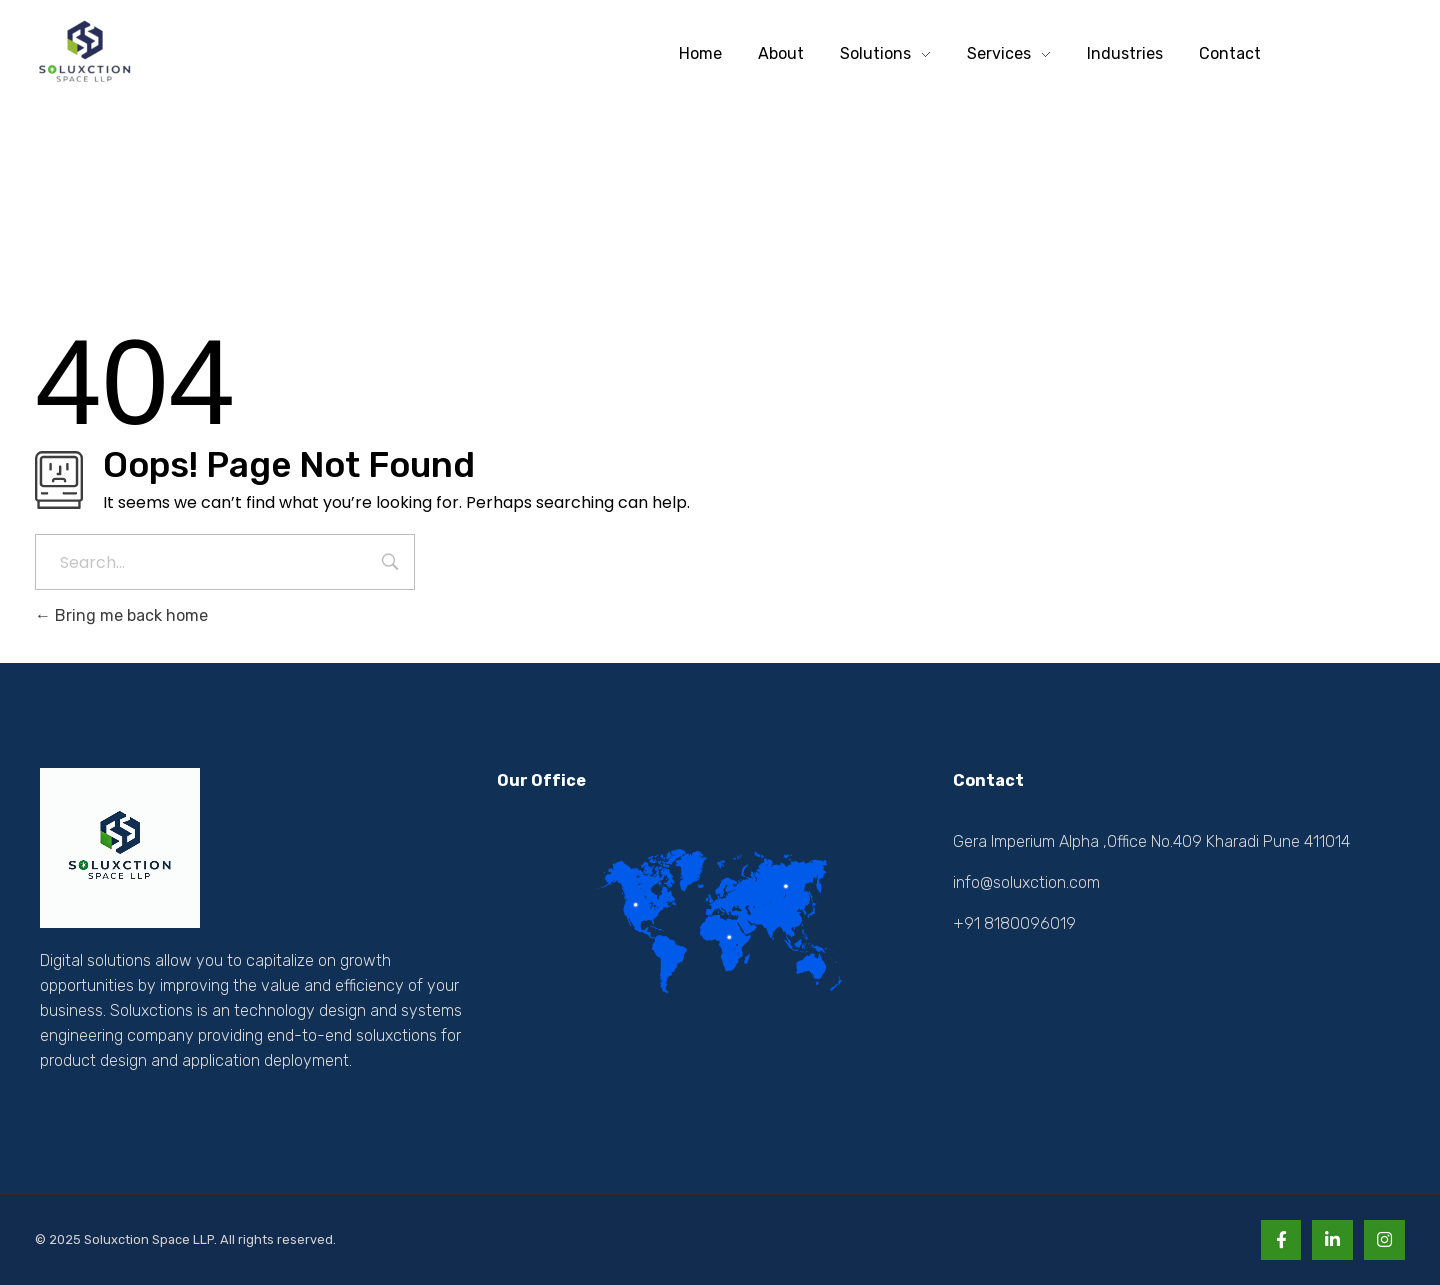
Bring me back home (121, 615)
